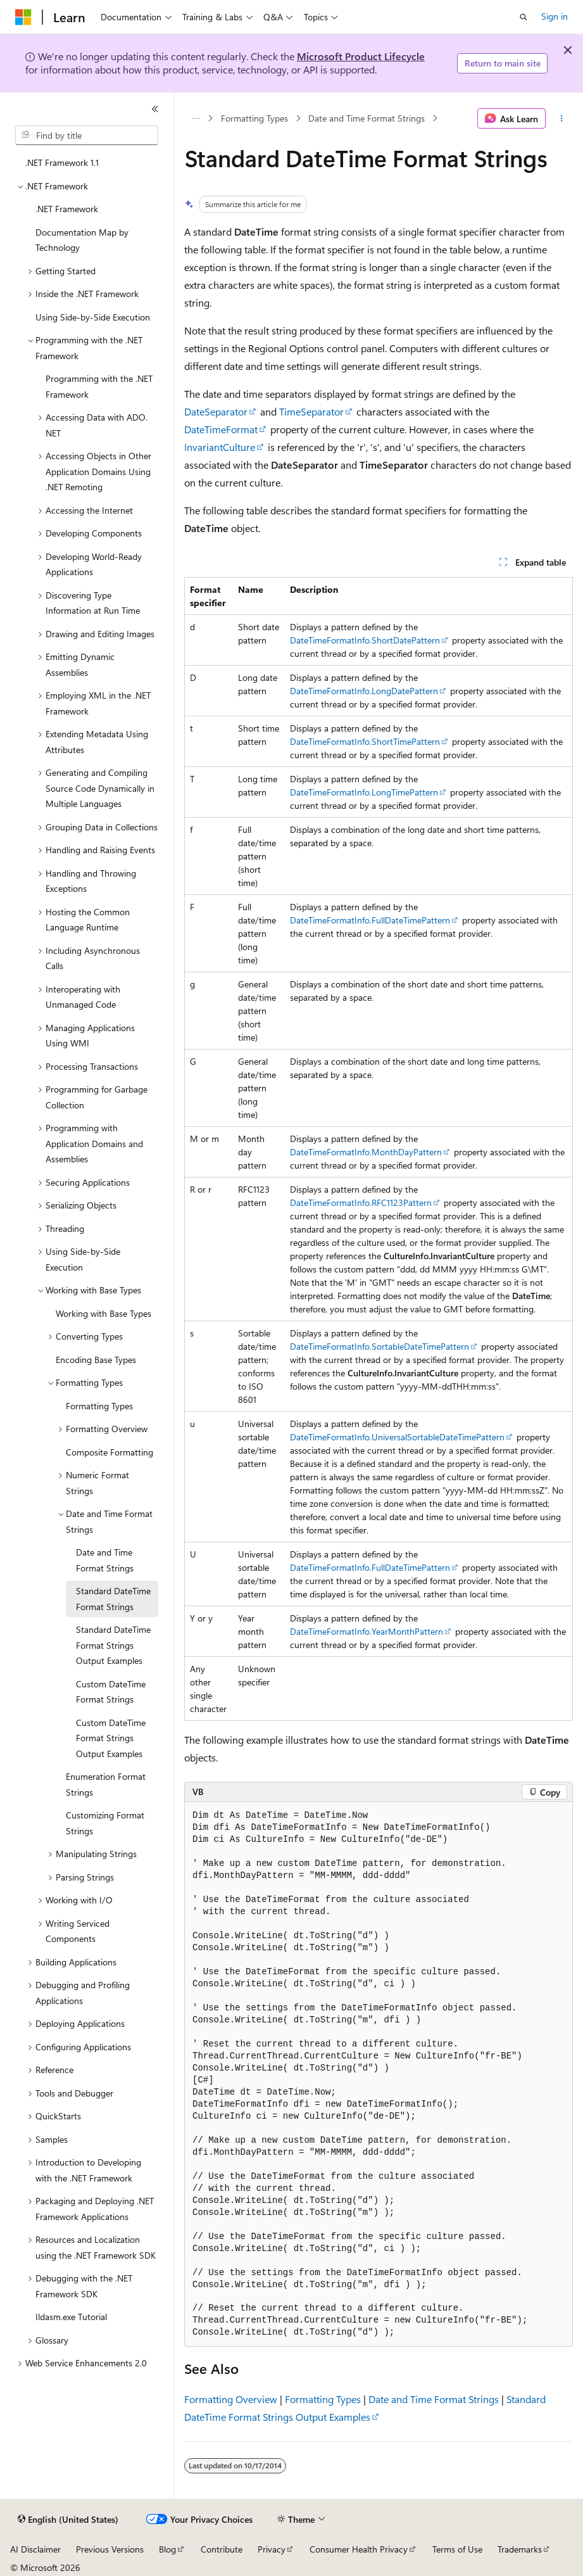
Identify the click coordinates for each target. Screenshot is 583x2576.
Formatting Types (254, 118)
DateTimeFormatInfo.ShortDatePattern (365, 640)
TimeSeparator (311, 411)
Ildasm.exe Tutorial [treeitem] (71, 2317)
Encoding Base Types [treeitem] (96, 1360)
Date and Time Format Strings (366, 118)
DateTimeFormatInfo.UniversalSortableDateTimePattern (397, 1437)
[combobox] (86, 135)
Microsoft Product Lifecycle (361, 56)
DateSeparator (216, 411)
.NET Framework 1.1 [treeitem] (62, 162)
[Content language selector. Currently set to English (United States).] (68, 2519)
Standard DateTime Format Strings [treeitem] (113, 1599)
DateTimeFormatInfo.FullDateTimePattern (370, 920)
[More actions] (562, 118)
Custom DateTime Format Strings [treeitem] (111, 1692)
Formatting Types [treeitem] (99, 1406)
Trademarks (520, 2549)
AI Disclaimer (35, 2549)
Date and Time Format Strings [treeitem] (105, 1560)
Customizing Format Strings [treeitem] (105, 1823)
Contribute (221, 2549)
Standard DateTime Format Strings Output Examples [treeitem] (113, 1644)
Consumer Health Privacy (359, 2549)
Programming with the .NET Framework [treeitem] (99, 386)
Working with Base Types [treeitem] (103, 1313)
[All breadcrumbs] (195, 118)
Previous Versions (110, 2549)
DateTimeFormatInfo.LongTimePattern (364, 792)
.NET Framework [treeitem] (66, 209)
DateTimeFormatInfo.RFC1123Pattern (361, 1202)
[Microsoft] (23, 17)
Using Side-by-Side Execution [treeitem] (92, 317)
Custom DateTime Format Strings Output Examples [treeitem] (111, 1738)
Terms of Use (457, 2549)
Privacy (271, 2549)
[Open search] (523, 17)
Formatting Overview (230, 2399)
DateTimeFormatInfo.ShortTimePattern (365, 741)
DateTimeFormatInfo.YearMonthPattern (366, 1631)
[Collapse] (155, 109)
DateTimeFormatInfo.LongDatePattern (364, 691)
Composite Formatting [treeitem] (109, 1452)
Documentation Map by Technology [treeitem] (82, 240)
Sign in (554, 16)
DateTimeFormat (221, 429)
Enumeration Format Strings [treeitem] (106, 1784)
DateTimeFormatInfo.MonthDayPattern (366, 1152)
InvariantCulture (219, 447)
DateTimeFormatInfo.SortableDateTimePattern (379, 1346)
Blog (167, 2549)
